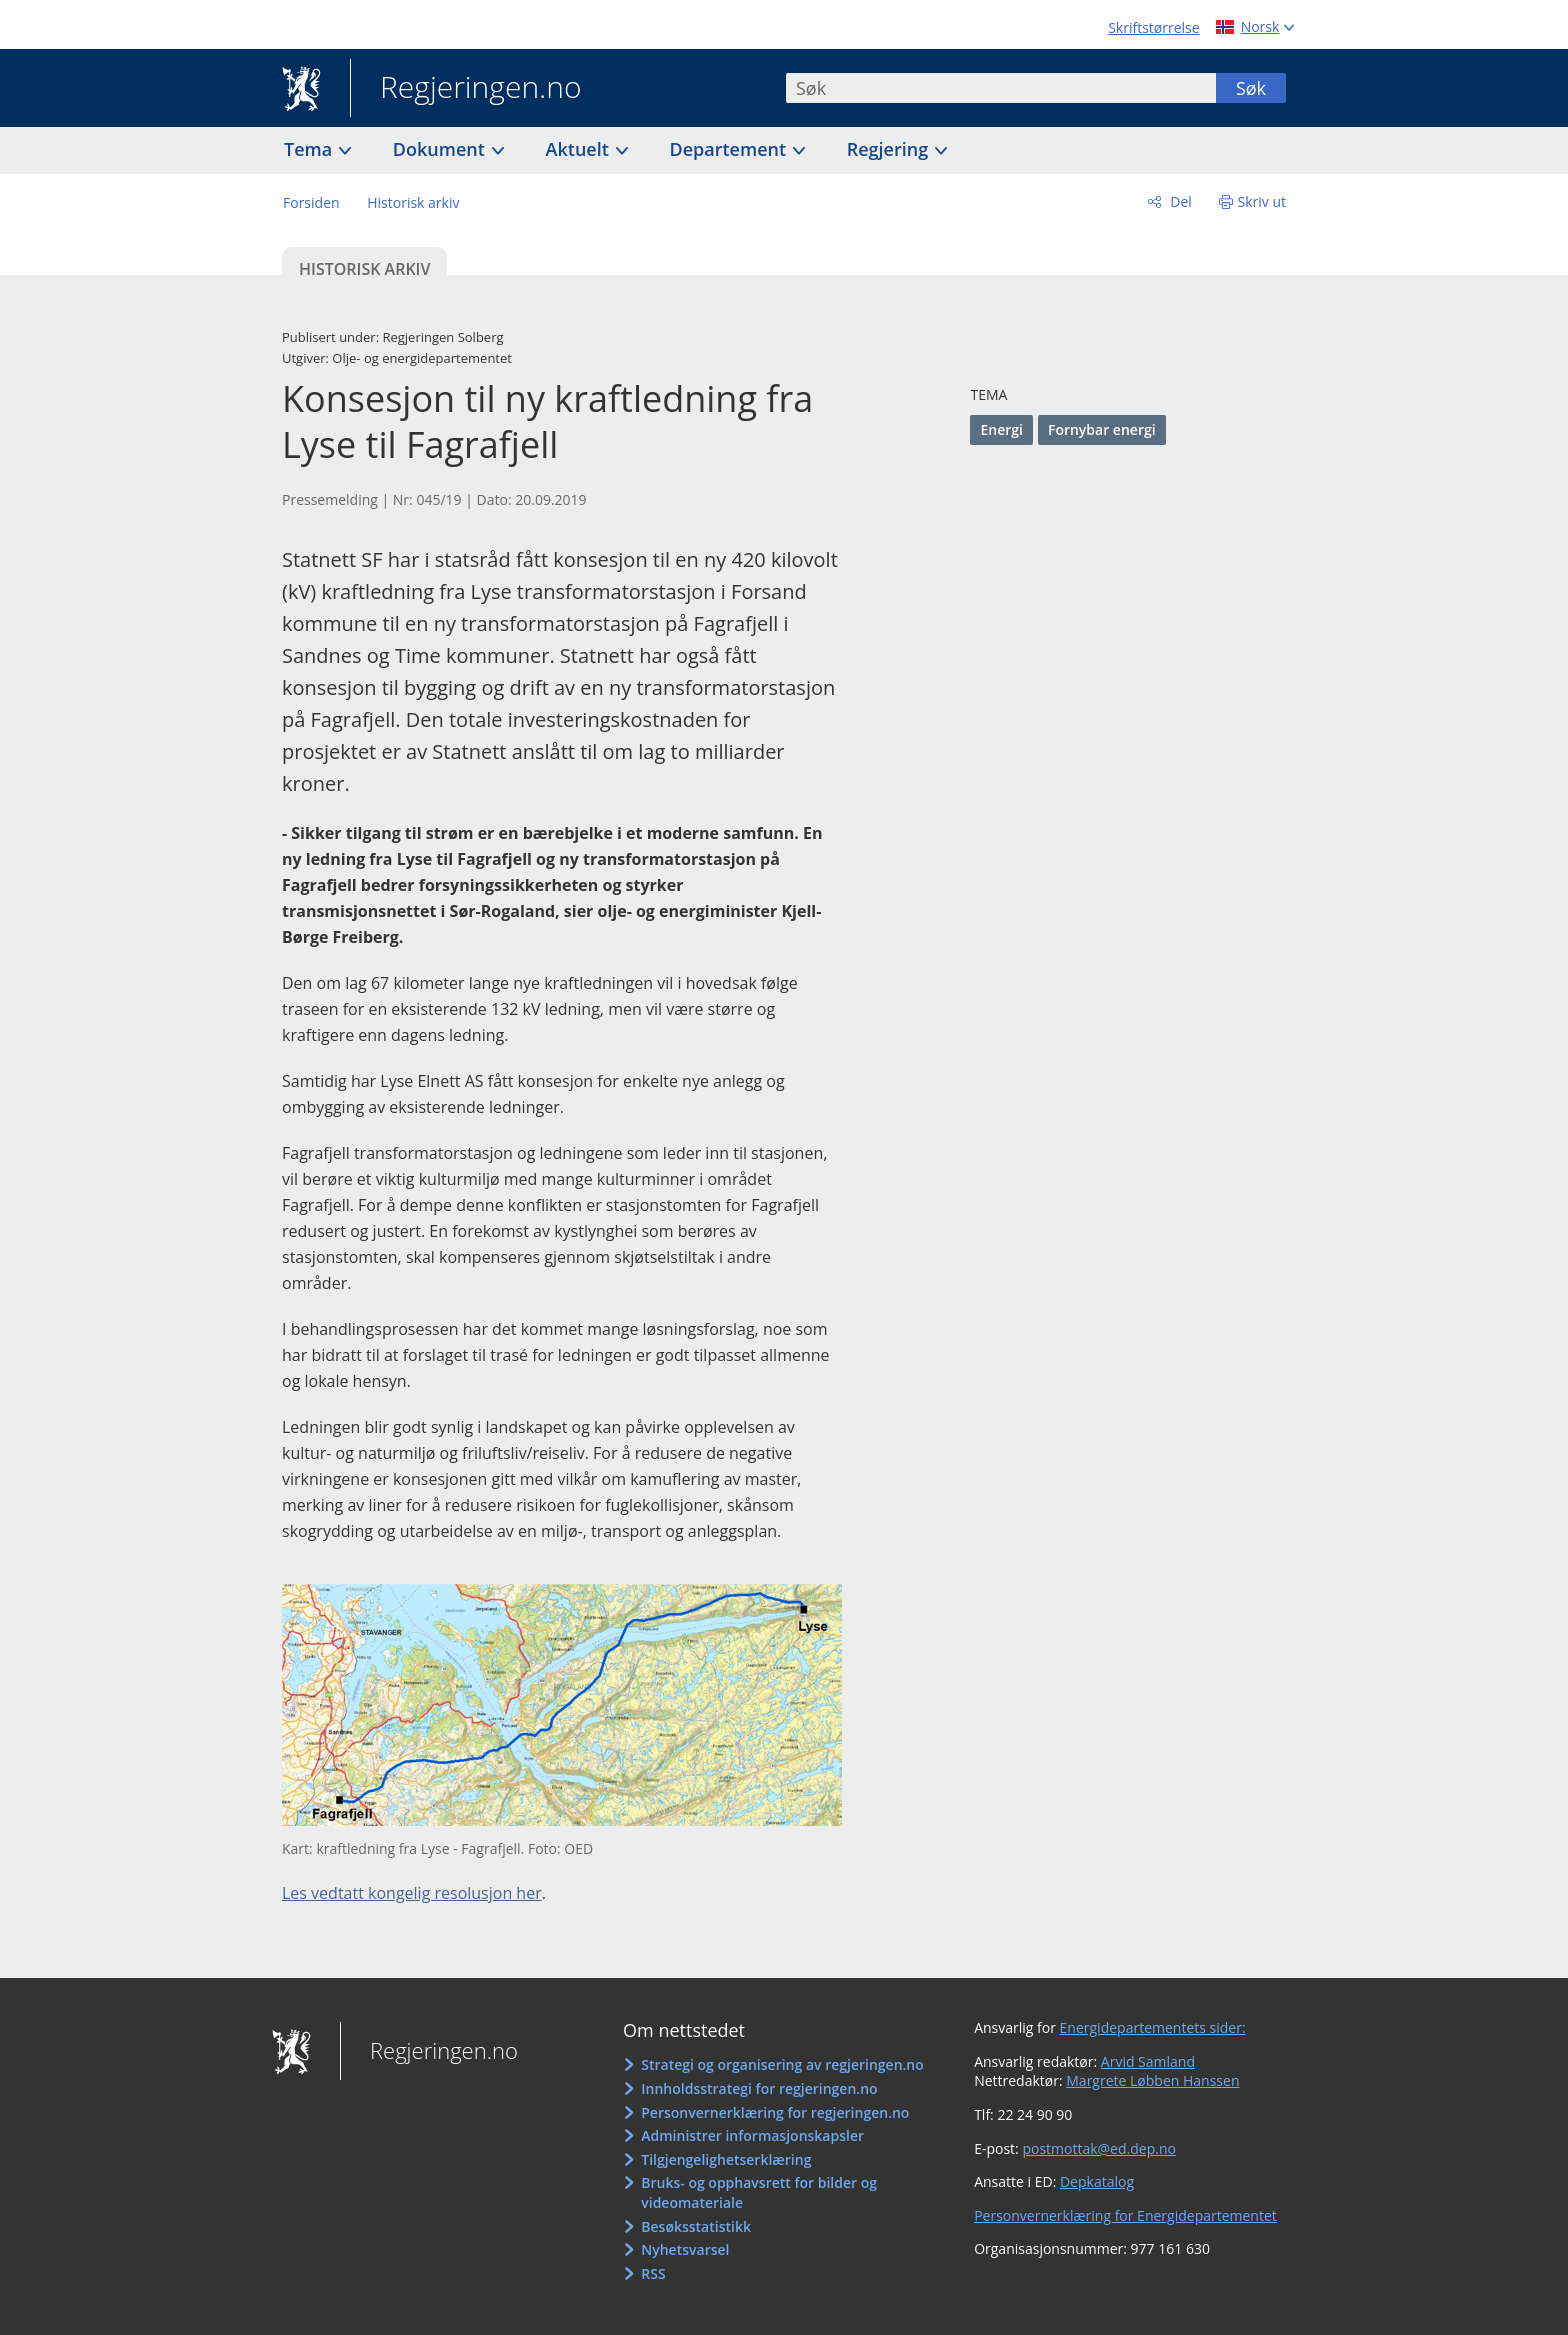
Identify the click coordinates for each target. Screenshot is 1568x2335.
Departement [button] (730, 149)
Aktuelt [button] (580, 149)
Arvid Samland (1148, 2061)
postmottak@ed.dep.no (1098, 2148)
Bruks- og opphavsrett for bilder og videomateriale (759, 2192)
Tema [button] (310, 149)
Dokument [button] (441, 149)
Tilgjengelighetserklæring (726, 2159)
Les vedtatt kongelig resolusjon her (412, 1893)
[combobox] (1001, 88)
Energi (1001, 429)
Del (1179, 201)
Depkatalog (1097, 2181)
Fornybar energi (1102, 429)
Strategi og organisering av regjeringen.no (782, 2064)
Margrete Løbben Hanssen (1152, 2080)
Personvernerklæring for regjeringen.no (775, 2112)
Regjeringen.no (466, 89)
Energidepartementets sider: (1153, 2027)
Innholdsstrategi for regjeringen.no (759, 2088)
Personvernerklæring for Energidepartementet (1125, 2215)
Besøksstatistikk (696, 2226)
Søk (1251, 88)
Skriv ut (1262, 201)
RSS (653, 2273)
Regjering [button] (890, 149)
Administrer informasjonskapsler (752, 2135)
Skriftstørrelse (1153, 27)
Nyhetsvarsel (685, 2249)
